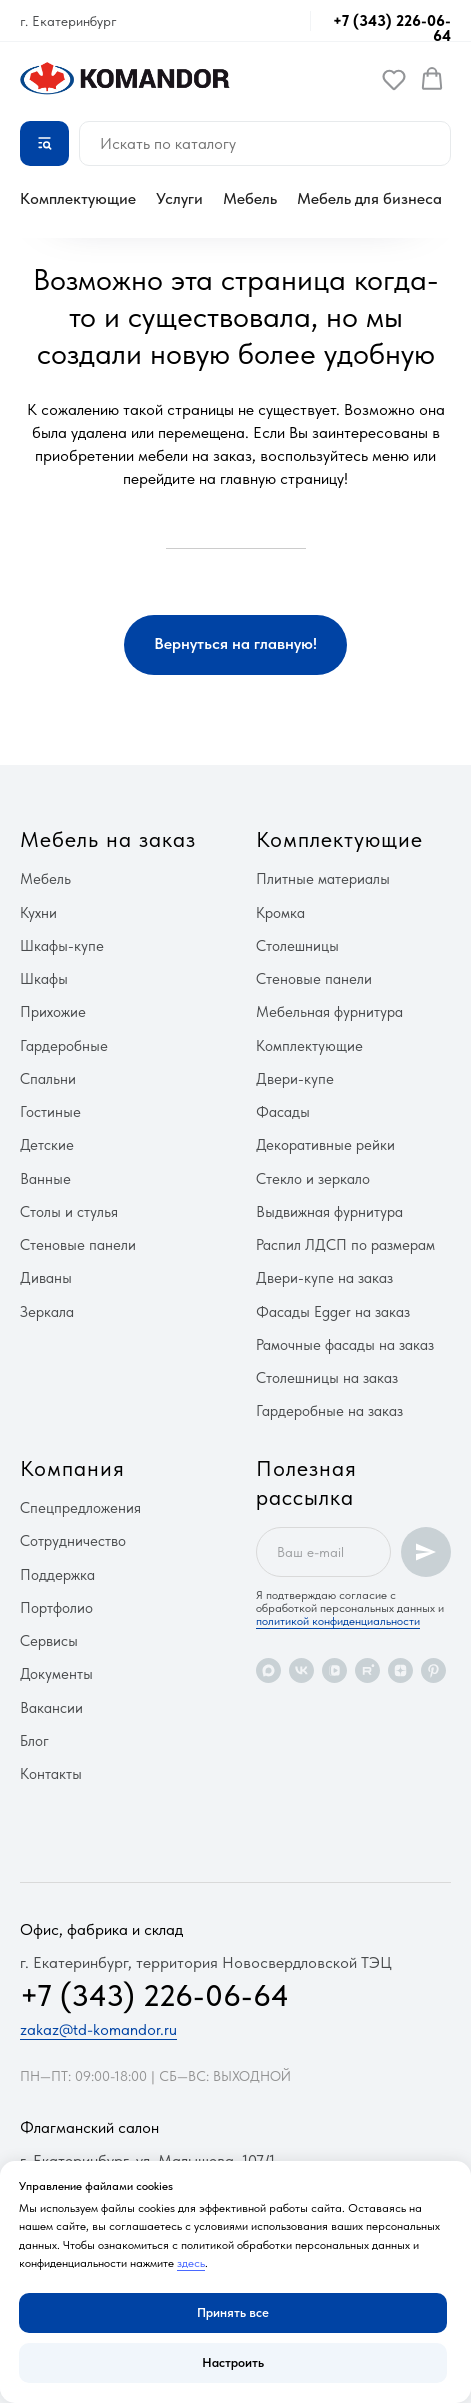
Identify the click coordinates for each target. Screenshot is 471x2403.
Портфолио (56, 1608)
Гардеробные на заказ (329, 1411)
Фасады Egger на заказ (333, 1312)
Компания (72, 1468)
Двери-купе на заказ (324, 1278)
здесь (191, 2263)
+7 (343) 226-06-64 (392, 28)
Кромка (280, 913)
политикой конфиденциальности (338, 1621)
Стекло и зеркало (313, 1179)
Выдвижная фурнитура (329, 1212)
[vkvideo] (334, 1670)
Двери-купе (295, 1079)
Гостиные (50, 1112)
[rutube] (367, 1670)
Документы (56, 1674)
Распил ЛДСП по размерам (345, 1245)
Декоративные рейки (325, 1145)
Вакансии (51, 1708)
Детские (47, 1145)
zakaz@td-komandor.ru (98, 2029)
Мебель (250, 198)
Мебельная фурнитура (329, 1012)
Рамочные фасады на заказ (345, 1345)
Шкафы (44, 979)
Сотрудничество (73, 1541)
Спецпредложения (80, 1508)
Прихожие (53, 1012)
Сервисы (49, 1641)
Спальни (48, 1079)
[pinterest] (433, 1670)
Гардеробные (64, 1046)
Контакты (51, 1774)
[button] (394, 79)
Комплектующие (78, 198)
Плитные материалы (323, 879)
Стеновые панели (78, 1245)
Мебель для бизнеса (369, 198)
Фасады (283, 1112)
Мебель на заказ (108, 839)
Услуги (179, 198)
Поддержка (57, 1575)
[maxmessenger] (268, 1670)
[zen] (400, 1670)
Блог (34, 1741)
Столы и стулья (69, 1212)
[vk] (301, 1670)
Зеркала (47, 1312)
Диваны (46, 1278)
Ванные (45, 1179)
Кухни (38, 913)
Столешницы (297, 946)
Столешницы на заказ (327, 1378)
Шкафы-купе (62, 946)
